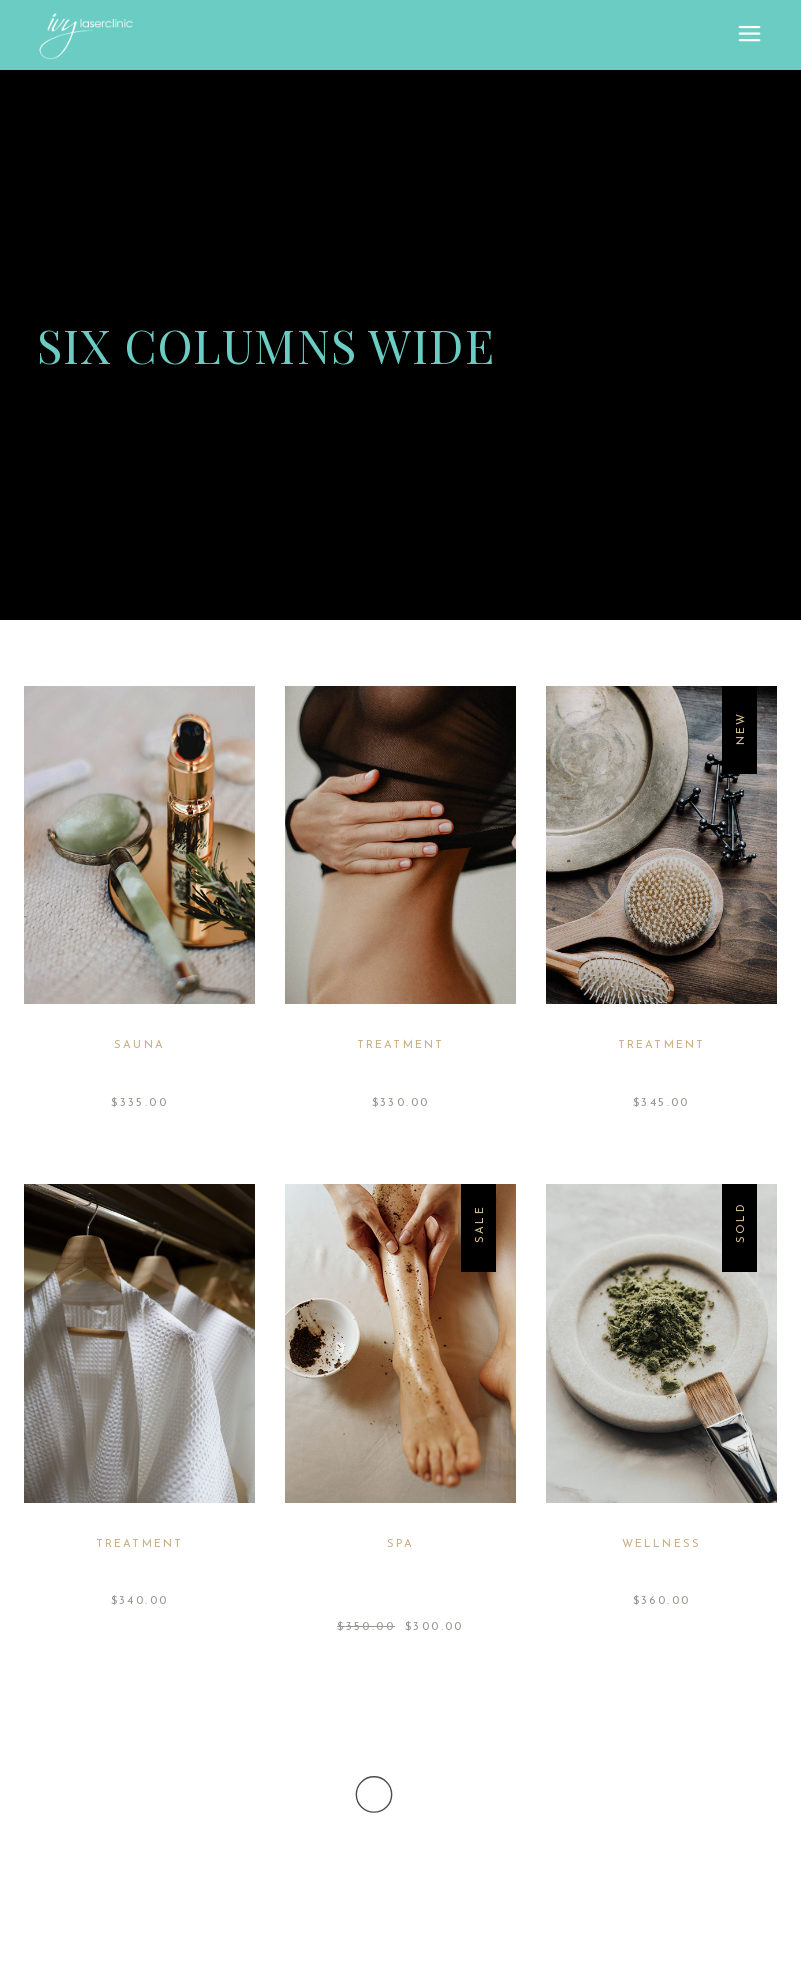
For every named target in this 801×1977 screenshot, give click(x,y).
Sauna (139, 1045)
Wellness (662, 1544)
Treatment (401, 1045)
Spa (400, 1544)
